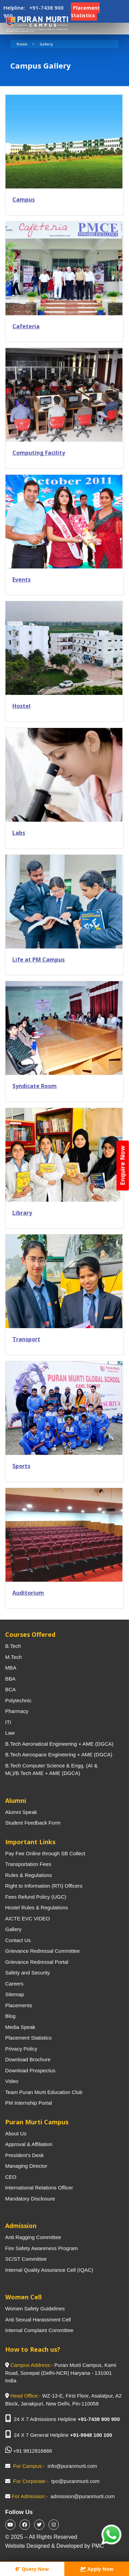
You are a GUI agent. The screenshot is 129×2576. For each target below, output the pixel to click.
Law (10, 1733)
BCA (10, 1689)
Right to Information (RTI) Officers (44, 1886)
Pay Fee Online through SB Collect (45, 1853)
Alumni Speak (21, 1812)
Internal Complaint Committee (39, 2330)
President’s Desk (24, 2155)
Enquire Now (122, 1165)
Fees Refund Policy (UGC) (35, 1897)
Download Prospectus (30, 2070)
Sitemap (14, 1994)
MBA (11, 1668)
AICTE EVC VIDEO (27, 1918)
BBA (10, 1679)
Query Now (32, 2569)
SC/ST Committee (26, 2259)
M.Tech (13, 1657)
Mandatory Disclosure (30, 2199)
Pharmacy (17, 1711)
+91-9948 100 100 (91, 2435)
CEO (11, 2177)
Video (11, 2081)
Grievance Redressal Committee (42, 1951)
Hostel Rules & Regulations (36, 1907)
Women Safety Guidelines (35, 2308)
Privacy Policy (21, 2049)
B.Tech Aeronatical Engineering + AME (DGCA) (59, 1744)
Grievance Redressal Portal (36, 1962)
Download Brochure (28, 2059)
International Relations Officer (39, 2187)
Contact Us (18, 1940)
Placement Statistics (28, 2038)
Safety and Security (27, 1972)
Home (22, 44)
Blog (10, 2016)
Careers (14, 1984)
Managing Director (26, 2166)
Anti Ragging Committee (33, 2237)
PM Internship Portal (28, 2103)
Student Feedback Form (33, 1823)
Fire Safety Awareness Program (41, 2248)
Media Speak (20, 2027)
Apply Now (97, 2569)
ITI (8, 1722)
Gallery (46, 44)
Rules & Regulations (28, 1875)
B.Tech (13, 1646)
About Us (15, 2133)
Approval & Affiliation (28, 2144)
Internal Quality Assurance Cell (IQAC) (49, 2270)
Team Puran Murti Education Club (43, 2092)
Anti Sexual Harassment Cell (38, 2319)
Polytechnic (18, 1700)
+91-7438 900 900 (99, 2419)
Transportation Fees (28, 1864)
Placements (18, 2005)
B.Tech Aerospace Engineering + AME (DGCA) (58, 1754)
